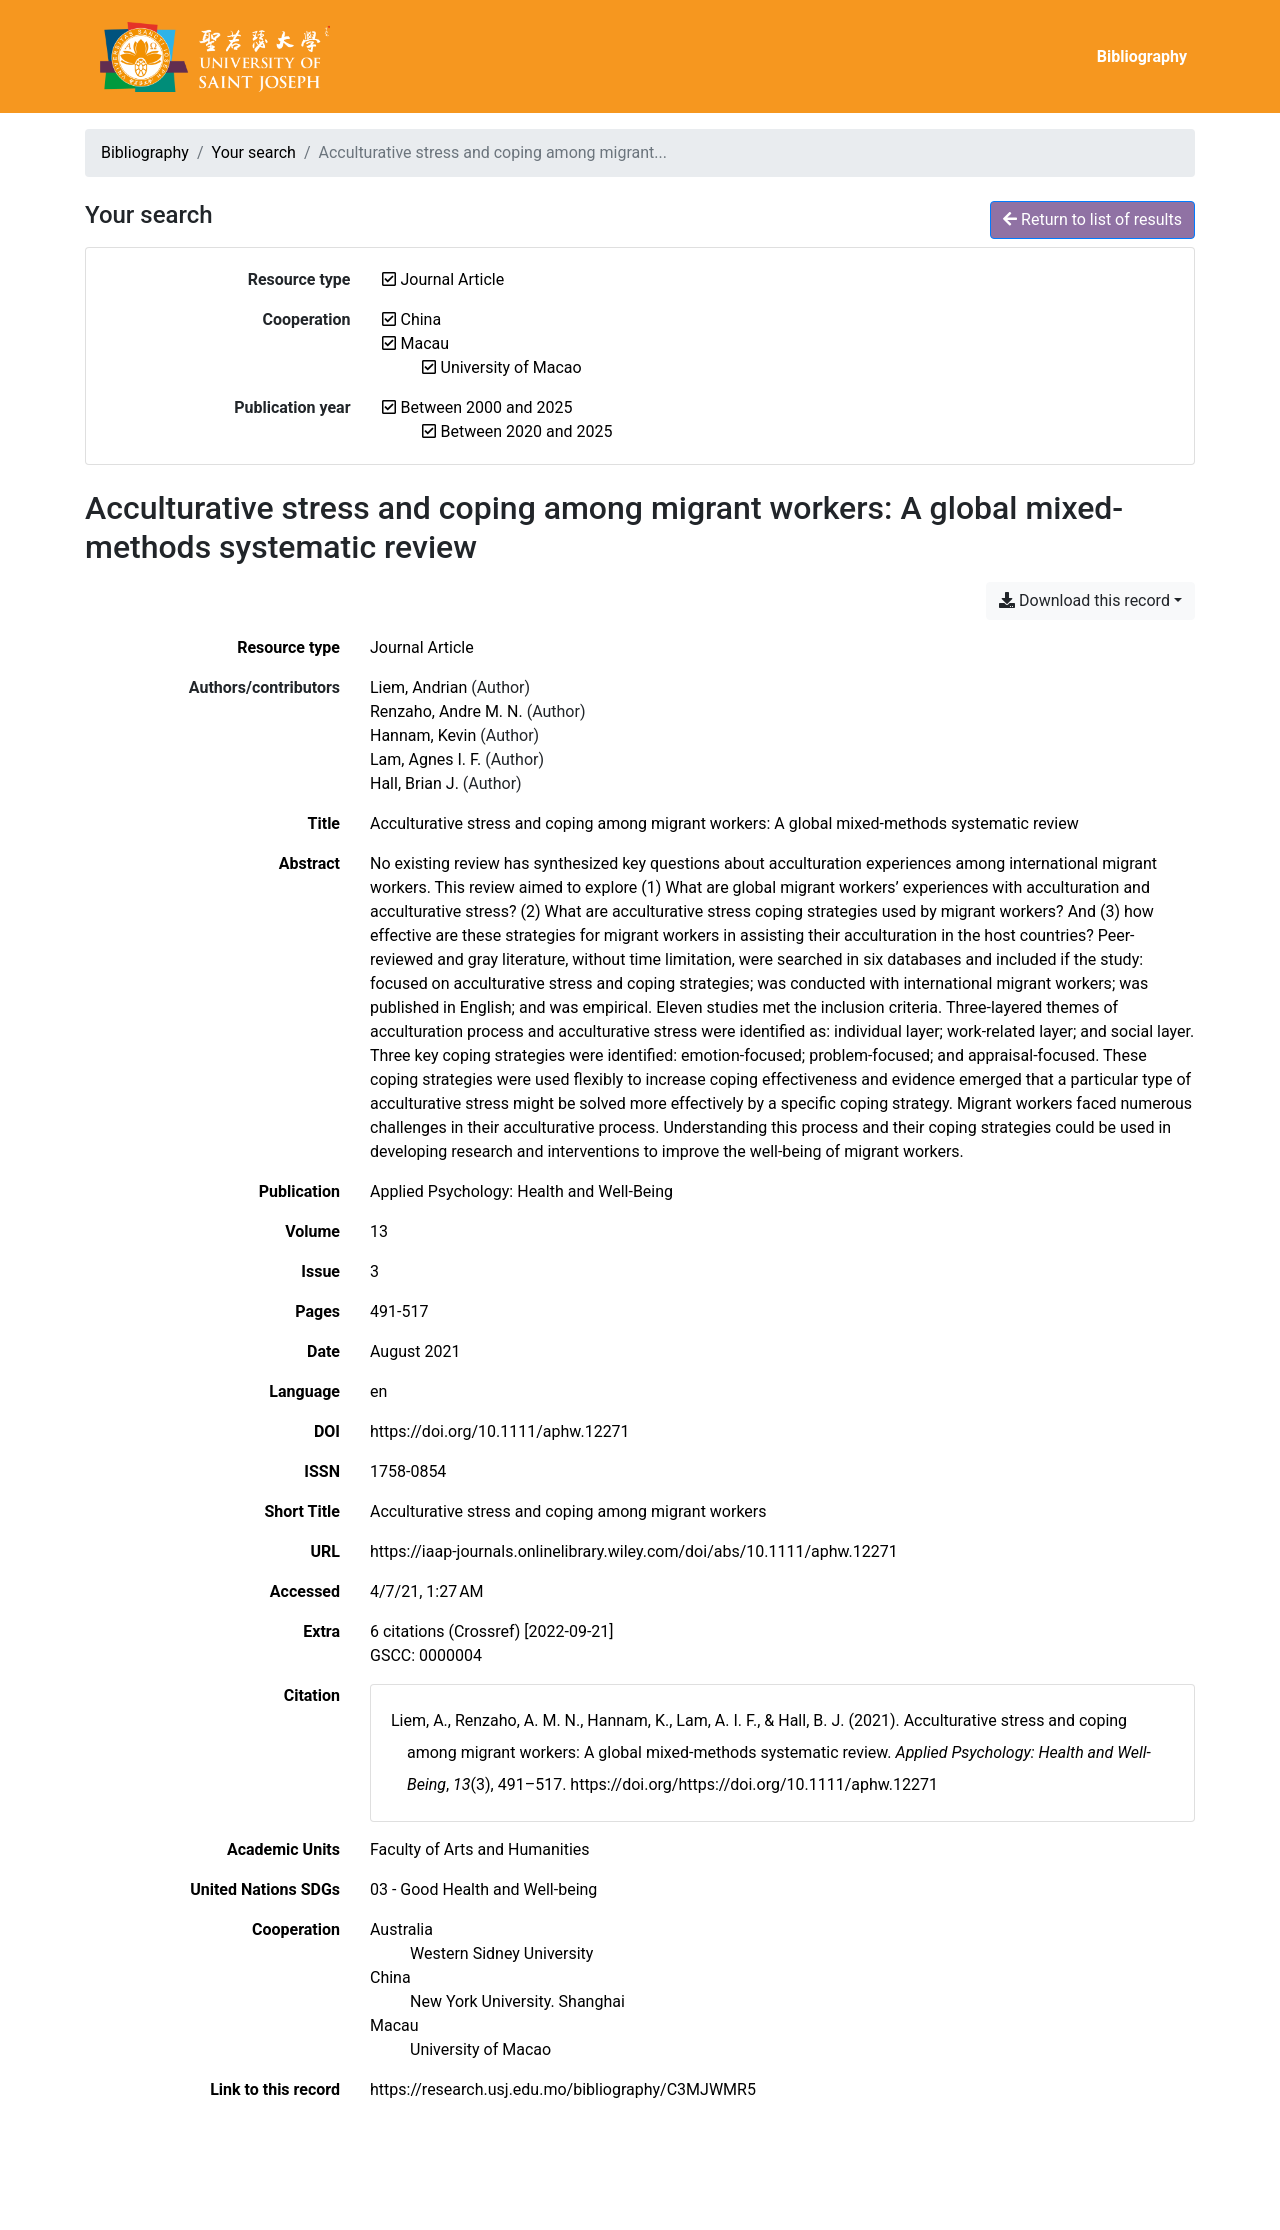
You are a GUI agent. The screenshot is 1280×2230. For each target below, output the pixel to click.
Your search (254, 152)
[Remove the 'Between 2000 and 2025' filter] (487, 407)
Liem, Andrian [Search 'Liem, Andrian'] (418, 687)
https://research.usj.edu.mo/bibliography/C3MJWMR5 (563, 2089)
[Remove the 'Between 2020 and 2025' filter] (527, 431)
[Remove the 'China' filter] (421, 319)
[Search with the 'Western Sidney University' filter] (501, 1953)
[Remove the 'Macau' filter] (425, 343)
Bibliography (1142, 56)
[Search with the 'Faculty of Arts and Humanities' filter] (480, 1849)
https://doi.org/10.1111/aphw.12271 (500, 1431)
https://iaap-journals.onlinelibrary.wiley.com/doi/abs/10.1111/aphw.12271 (634, 1551)
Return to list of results (1092, 219)
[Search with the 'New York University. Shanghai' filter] (517, 2001)
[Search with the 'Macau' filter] (394, 2025)
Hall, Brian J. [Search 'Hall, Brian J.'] (414, 783)
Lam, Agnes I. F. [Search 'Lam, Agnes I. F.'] (425, 759)
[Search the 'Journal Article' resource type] (422, 647)
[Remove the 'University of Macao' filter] (511, 367)
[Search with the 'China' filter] (390, 1977)
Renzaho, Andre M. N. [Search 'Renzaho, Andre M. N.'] (446, 711)
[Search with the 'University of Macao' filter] (480, 2049)
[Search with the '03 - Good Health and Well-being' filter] (483, 1889)
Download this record (1084, 600)
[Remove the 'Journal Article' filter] (453, 279)
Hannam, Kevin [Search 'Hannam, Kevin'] (423, 735)
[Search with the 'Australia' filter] (401, 1929)
